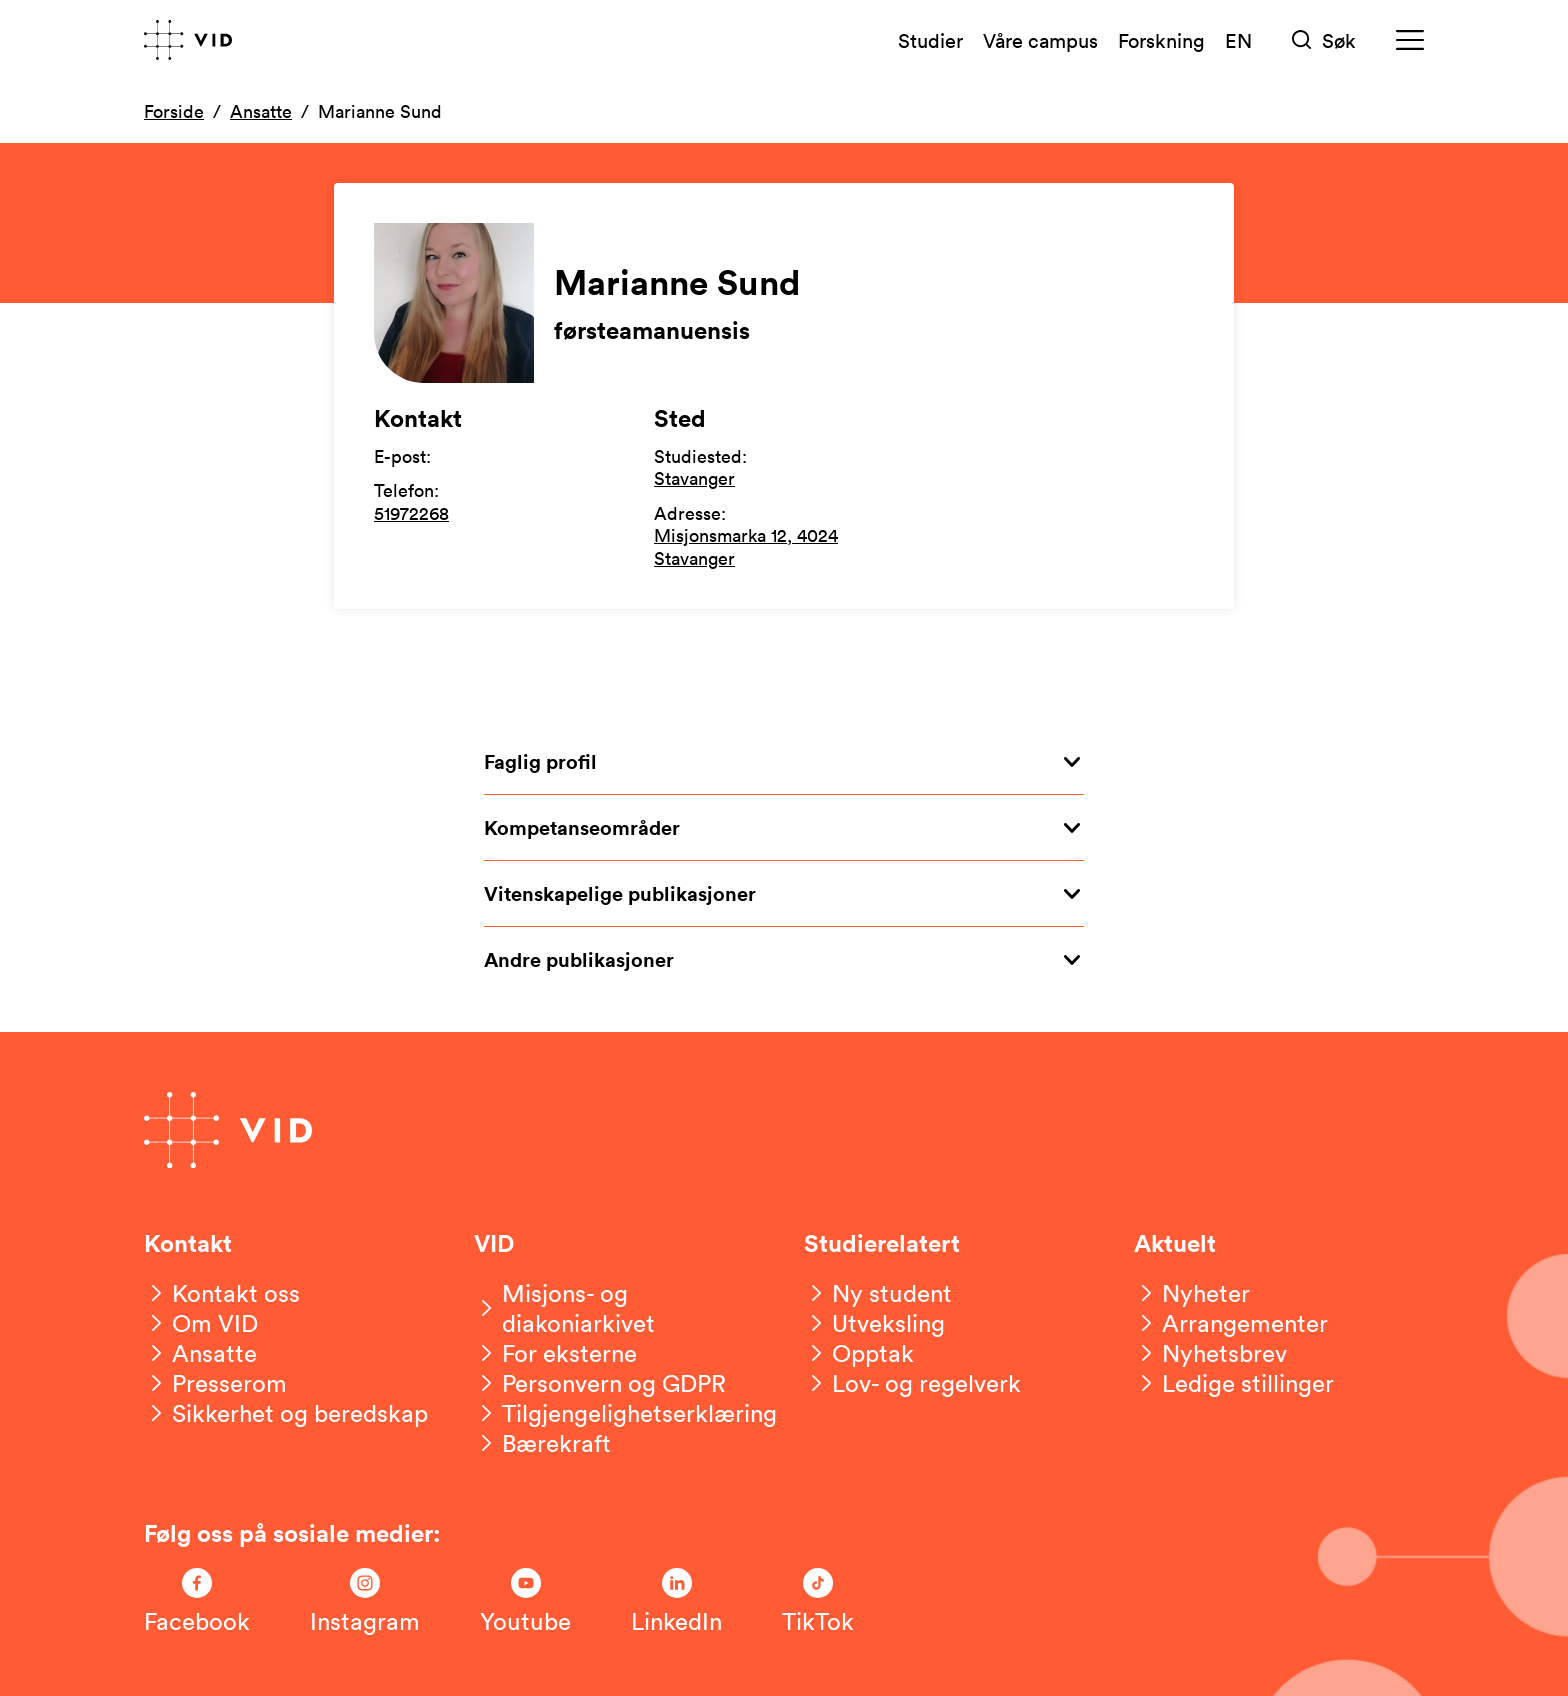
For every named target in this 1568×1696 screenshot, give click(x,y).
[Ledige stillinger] (1234, 1383)
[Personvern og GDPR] (600, 1383)
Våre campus (1040, 40)
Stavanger (694, 478)
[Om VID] (201, 1323)
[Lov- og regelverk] (912, 1383)
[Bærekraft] (542, 1443)
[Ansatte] (200, 1353)
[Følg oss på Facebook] (197, 1602)
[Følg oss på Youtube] (525, 1602)
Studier (930, 40)
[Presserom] (215, 1383)
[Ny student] (878, 1293)
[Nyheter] (1192, 1293)
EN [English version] (1238, 40)
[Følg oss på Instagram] (365, 1602)
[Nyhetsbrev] (1210, 1353)
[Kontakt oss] (222, 1293)
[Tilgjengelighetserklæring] (625, 1413)
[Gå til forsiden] (188, 40)
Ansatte (261, 111)
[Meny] (1410, 40)
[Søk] (1324, 40)
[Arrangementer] (1231, 1323)
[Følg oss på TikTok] (818, 1602)
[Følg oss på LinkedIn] (676, 1602)
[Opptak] (859, 1353)
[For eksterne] (555, 1353)
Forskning (1161, 40)
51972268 (411, 513)
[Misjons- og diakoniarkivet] (619, 1308)
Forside (174, 111)
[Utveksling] (874, 1323)
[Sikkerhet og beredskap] (286, 1413)
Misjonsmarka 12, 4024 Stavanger (746, 546)
